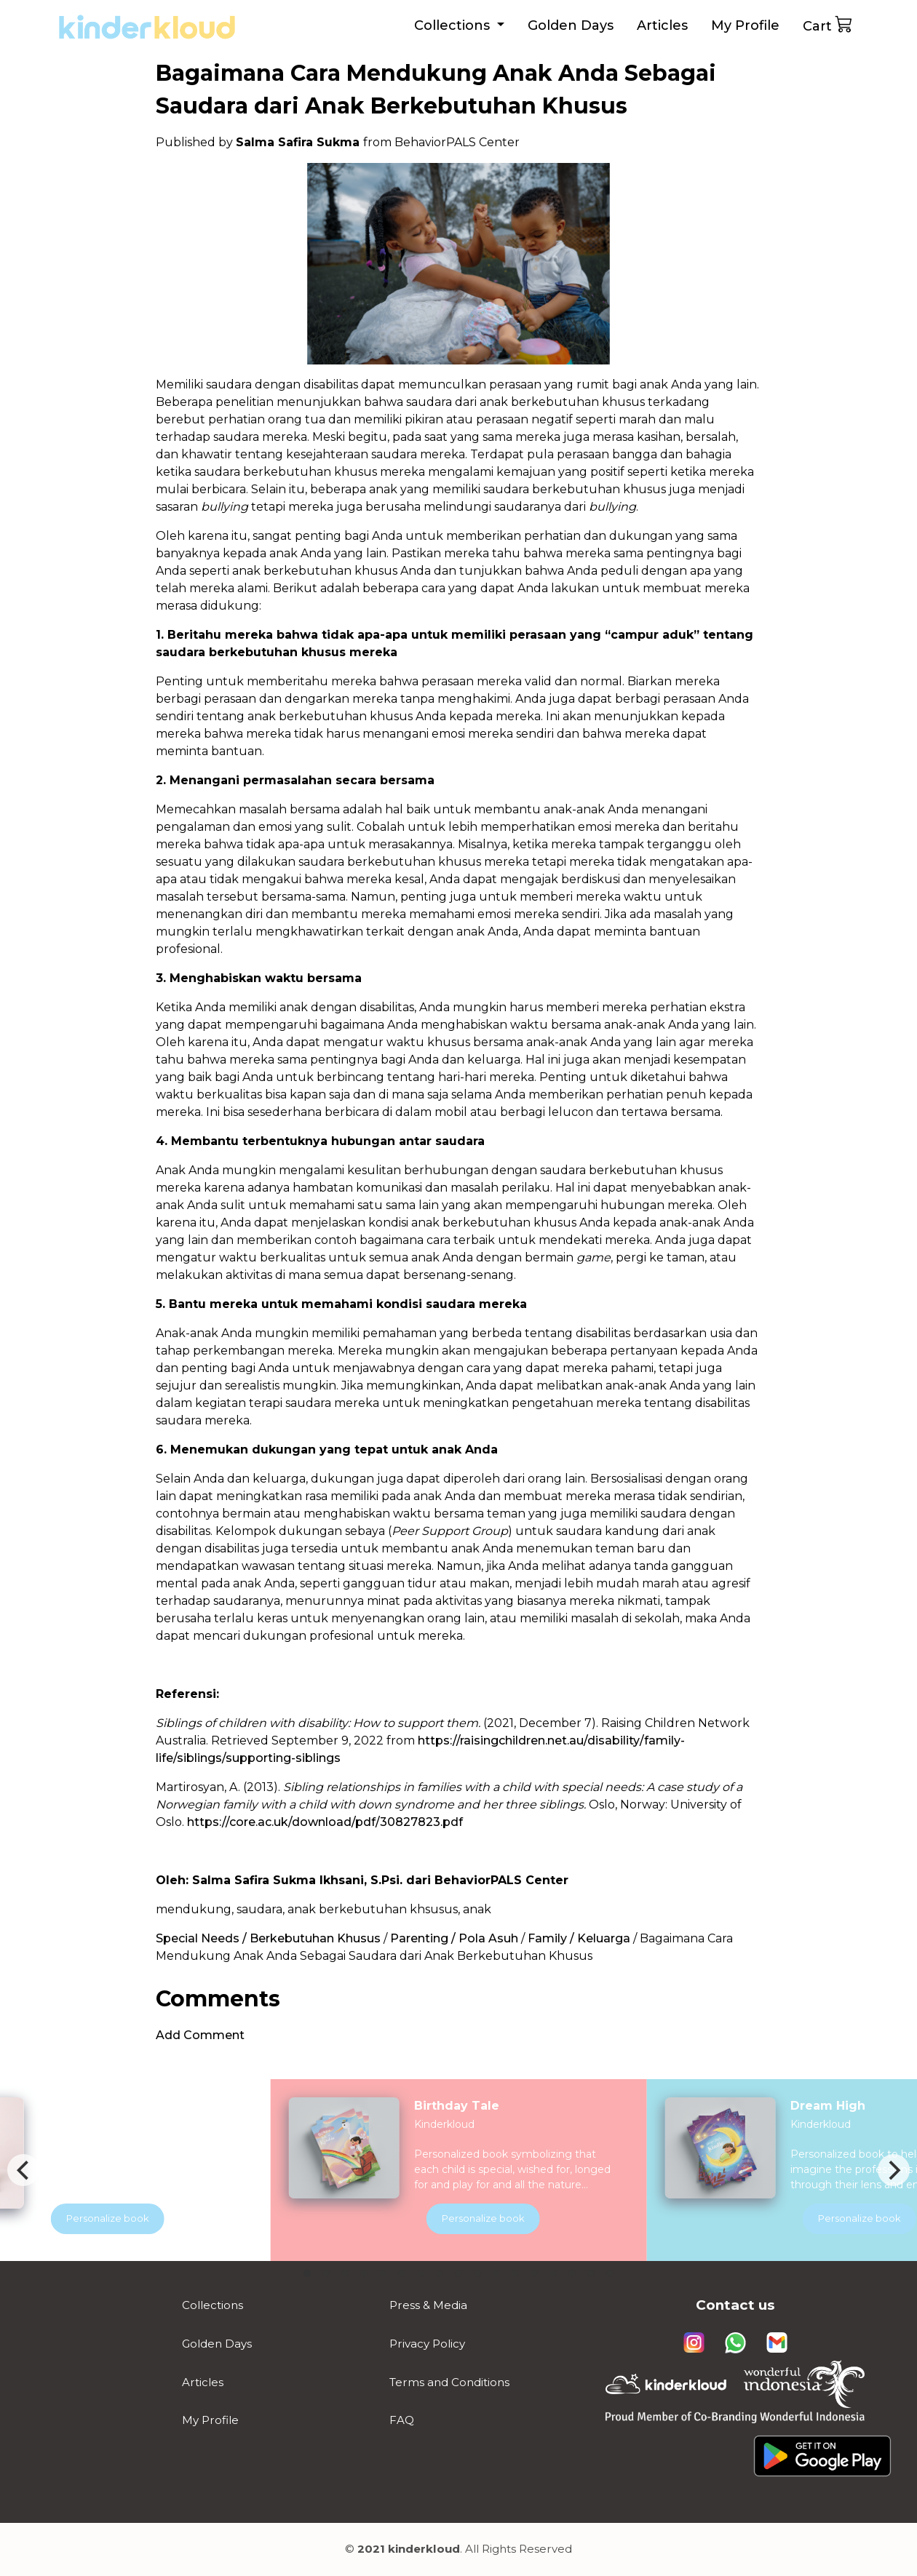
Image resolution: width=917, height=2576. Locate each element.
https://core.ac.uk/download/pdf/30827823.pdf (325, 1822)
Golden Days (571, 25)
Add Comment (200, 2035)
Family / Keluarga (579, 1938)
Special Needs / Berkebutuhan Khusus (268, 1938)
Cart (828, 24)
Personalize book (503, 2218)
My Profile (745, 25)
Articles (662, 25)
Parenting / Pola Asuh (454, 1938)
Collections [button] (453, 25)
